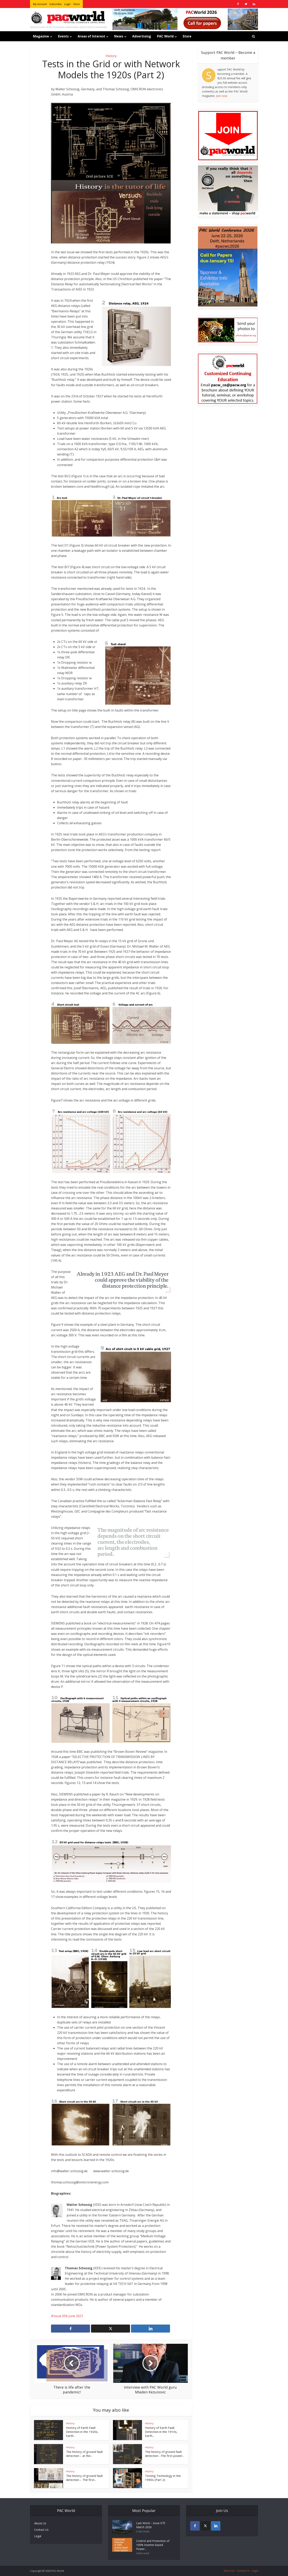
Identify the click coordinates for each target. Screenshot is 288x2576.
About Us (40, 2523)
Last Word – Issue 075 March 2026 (150, 2525)
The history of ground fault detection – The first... (84, 2478)
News (118, 36)
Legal (37, 2536)
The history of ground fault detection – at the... (84, 2454)
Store (76, 4)
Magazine (41, 36)
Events (63, 36)
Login (67, 4)
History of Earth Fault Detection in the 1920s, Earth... (82, 2432)
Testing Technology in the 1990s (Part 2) (163, 2478)
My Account (40, 4)
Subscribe (55, 4)
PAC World (165, 36)
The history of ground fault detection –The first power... (164, 2454)
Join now (221, 96)
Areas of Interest (91, 36)
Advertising (141, 36)
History (111, 56)
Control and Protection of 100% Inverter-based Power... (152, 2545)
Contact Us (41, 2530)
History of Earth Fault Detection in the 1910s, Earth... (161, 2432)
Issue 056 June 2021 (68, 2316)
